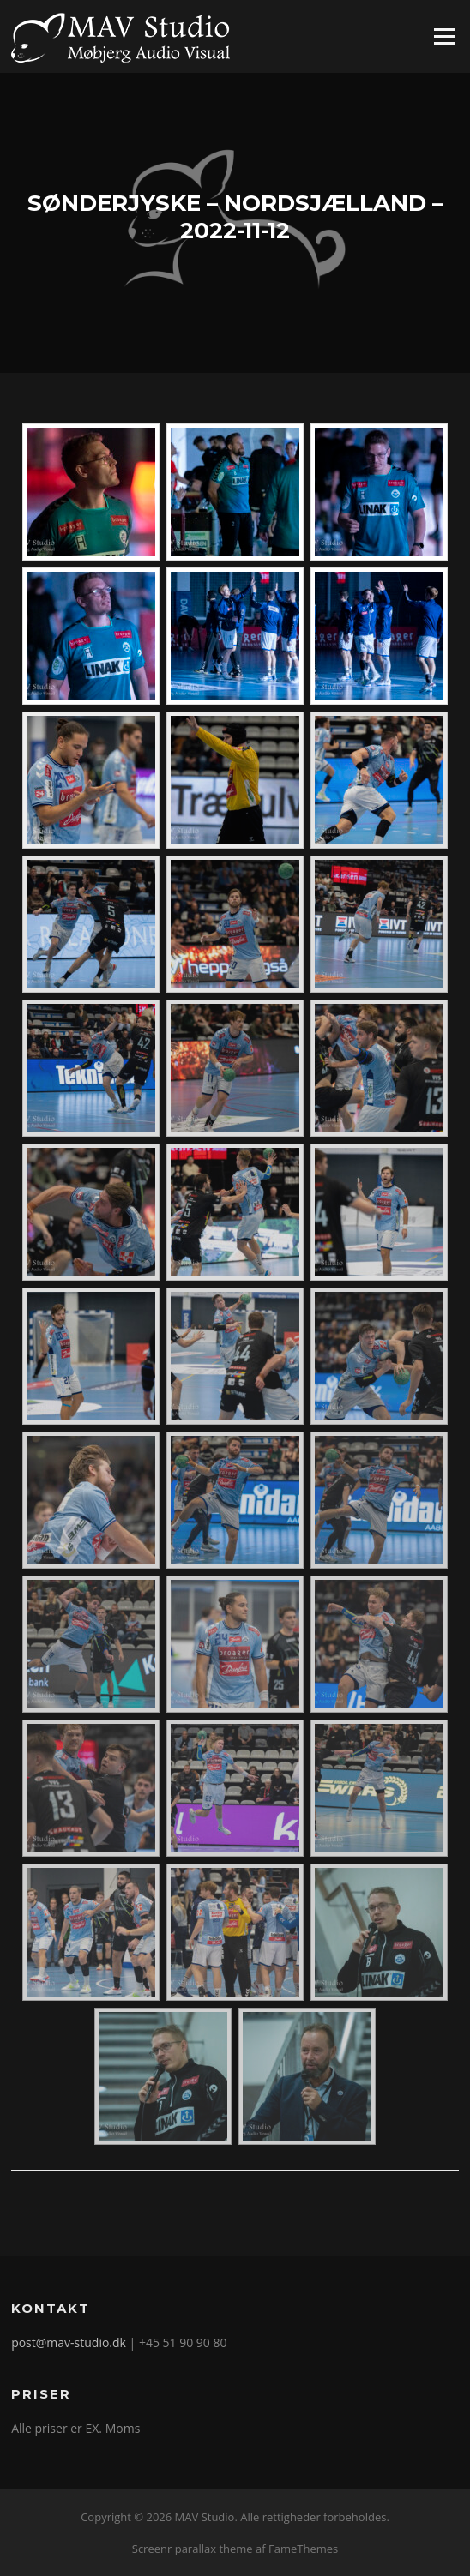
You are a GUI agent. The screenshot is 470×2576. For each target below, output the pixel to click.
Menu (444, 36)
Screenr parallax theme (192, 2548)
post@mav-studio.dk (68, 2342)
